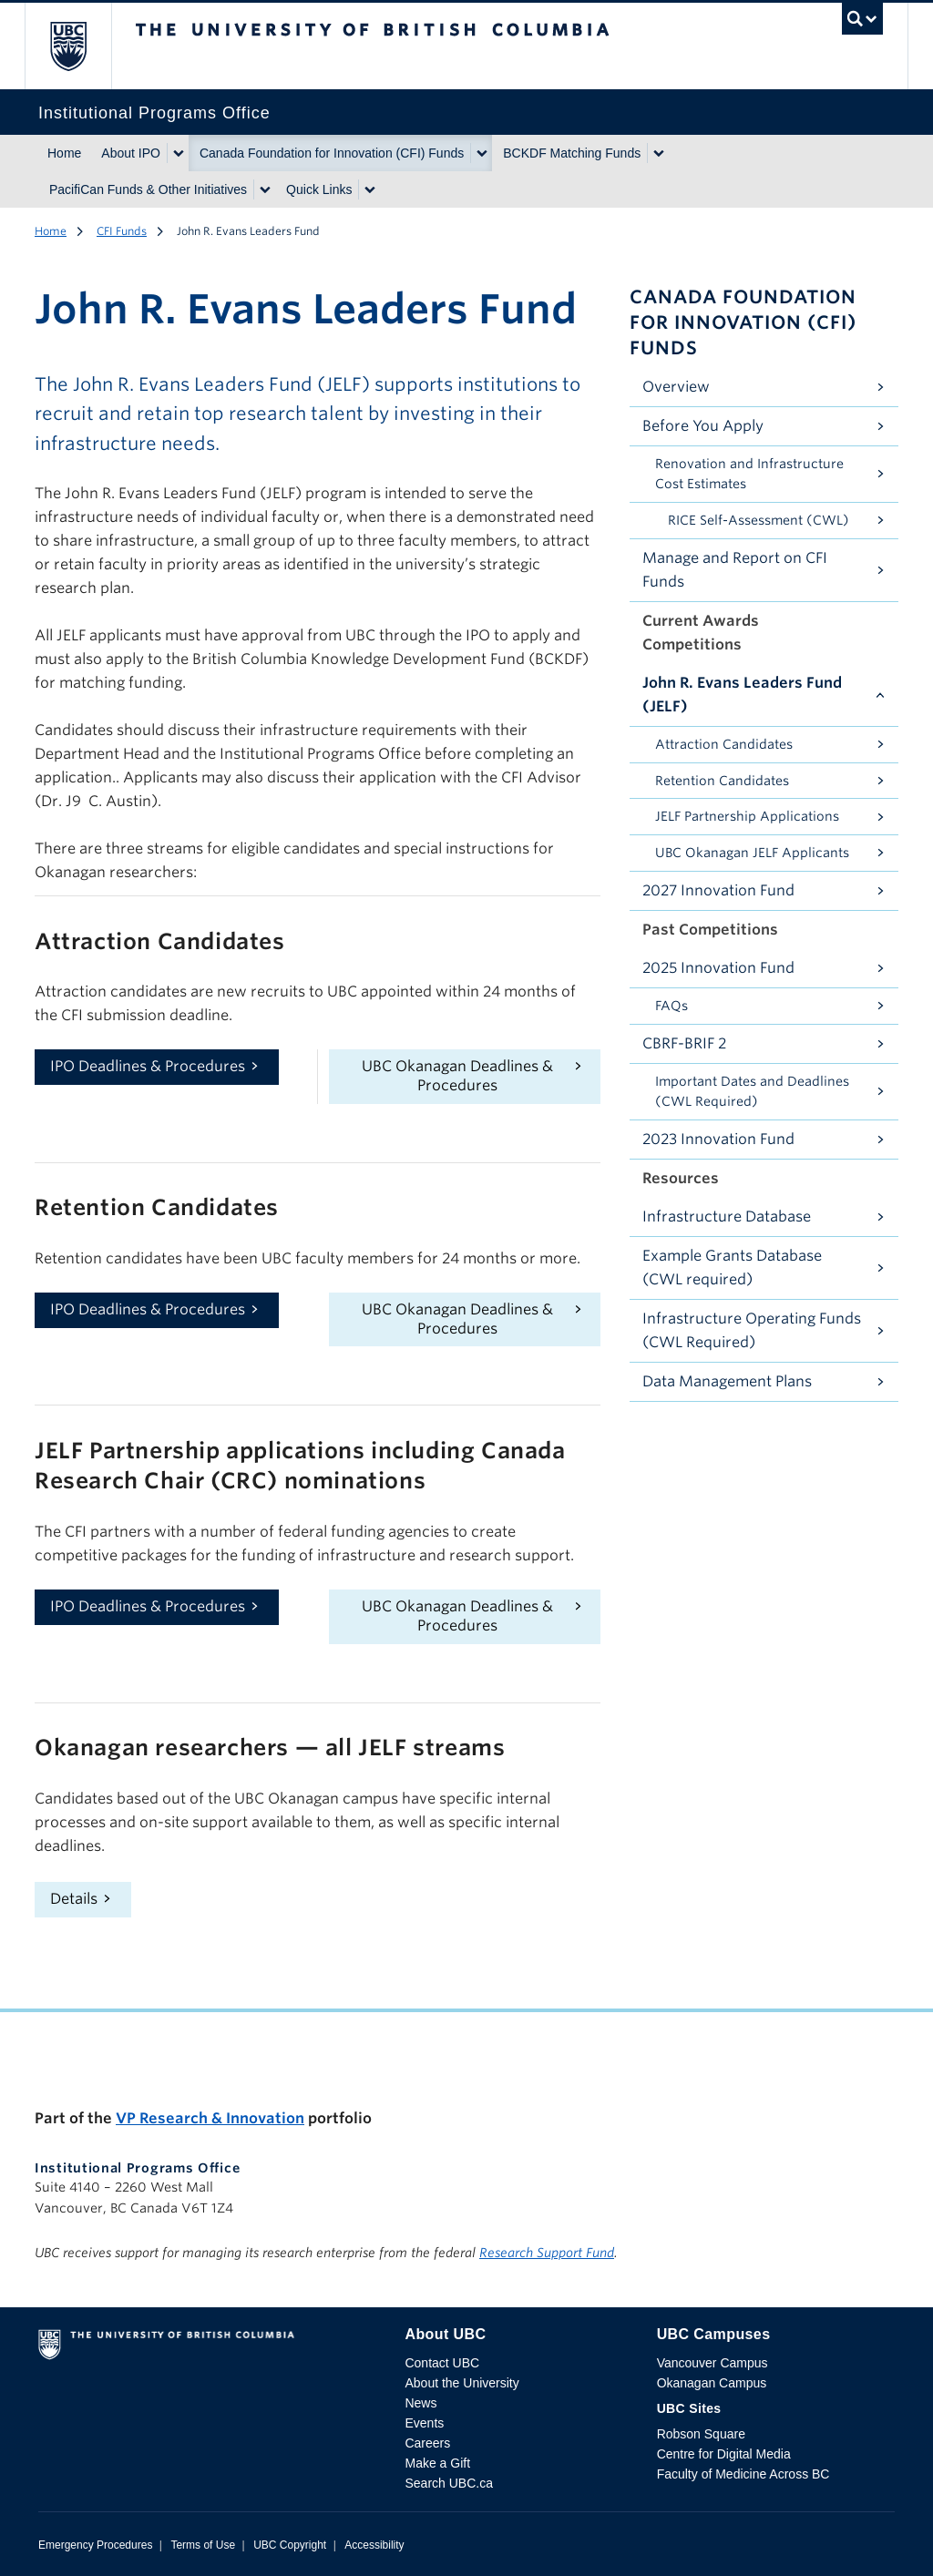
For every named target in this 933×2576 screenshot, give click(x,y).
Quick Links (319, 189)
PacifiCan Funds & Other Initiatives (148, 189)
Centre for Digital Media (724, 2454)
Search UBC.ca (448, 2483)
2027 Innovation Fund (718, 890)
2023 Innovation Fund (718, 1139)
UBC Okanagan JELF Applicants (752, 852)
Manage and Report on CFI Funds (734, 569)
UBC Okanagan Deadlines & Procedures (457, 1076)
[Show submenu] (178, 153)
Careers (427, 2443)
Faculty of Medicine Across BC (743, 2474)
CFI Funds (122, 231)
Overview (676, 386)
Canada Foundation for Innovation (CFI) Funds (332, 153)
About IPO (130, 153)
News (420, 2403)
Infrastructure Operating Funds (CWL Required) (751, 1330)
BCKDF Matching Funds (572, 153)
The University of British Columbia (81, 46)
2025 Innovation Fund (718, 967)
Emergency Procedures (95, 2545)
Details (73, 1898)
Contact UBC (442, 2363)
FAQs (671, 1005)
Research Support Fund (546, 2252)
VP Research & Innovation (210, 2118)
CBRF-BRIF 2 (684, 1043)
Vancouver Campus (712, 2363)
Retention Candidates (722, 780)
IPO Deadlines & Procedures (147, 1066)
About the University (461, 2383)
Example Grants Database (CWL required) (732, 1267)
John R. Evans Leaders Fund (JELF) (742, 694)
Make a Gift (437, 2463)
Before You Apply (703, 425)
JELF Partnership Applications (747, 816)
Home (64, 153)
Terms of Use (202, 2545)
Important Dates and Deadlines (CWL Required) (752, 1091)
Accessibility (374, 2545)
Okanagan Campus (712, 2383)
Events (424, 2423)
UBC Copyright (289, 2545)
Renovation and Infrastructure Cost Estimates (749, 474)
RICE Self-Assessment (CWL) (758, 520)
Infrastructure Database (726, 1216)
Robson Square (701, 2434)
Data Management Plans (727, 1381)
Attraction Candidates (724, 744)
